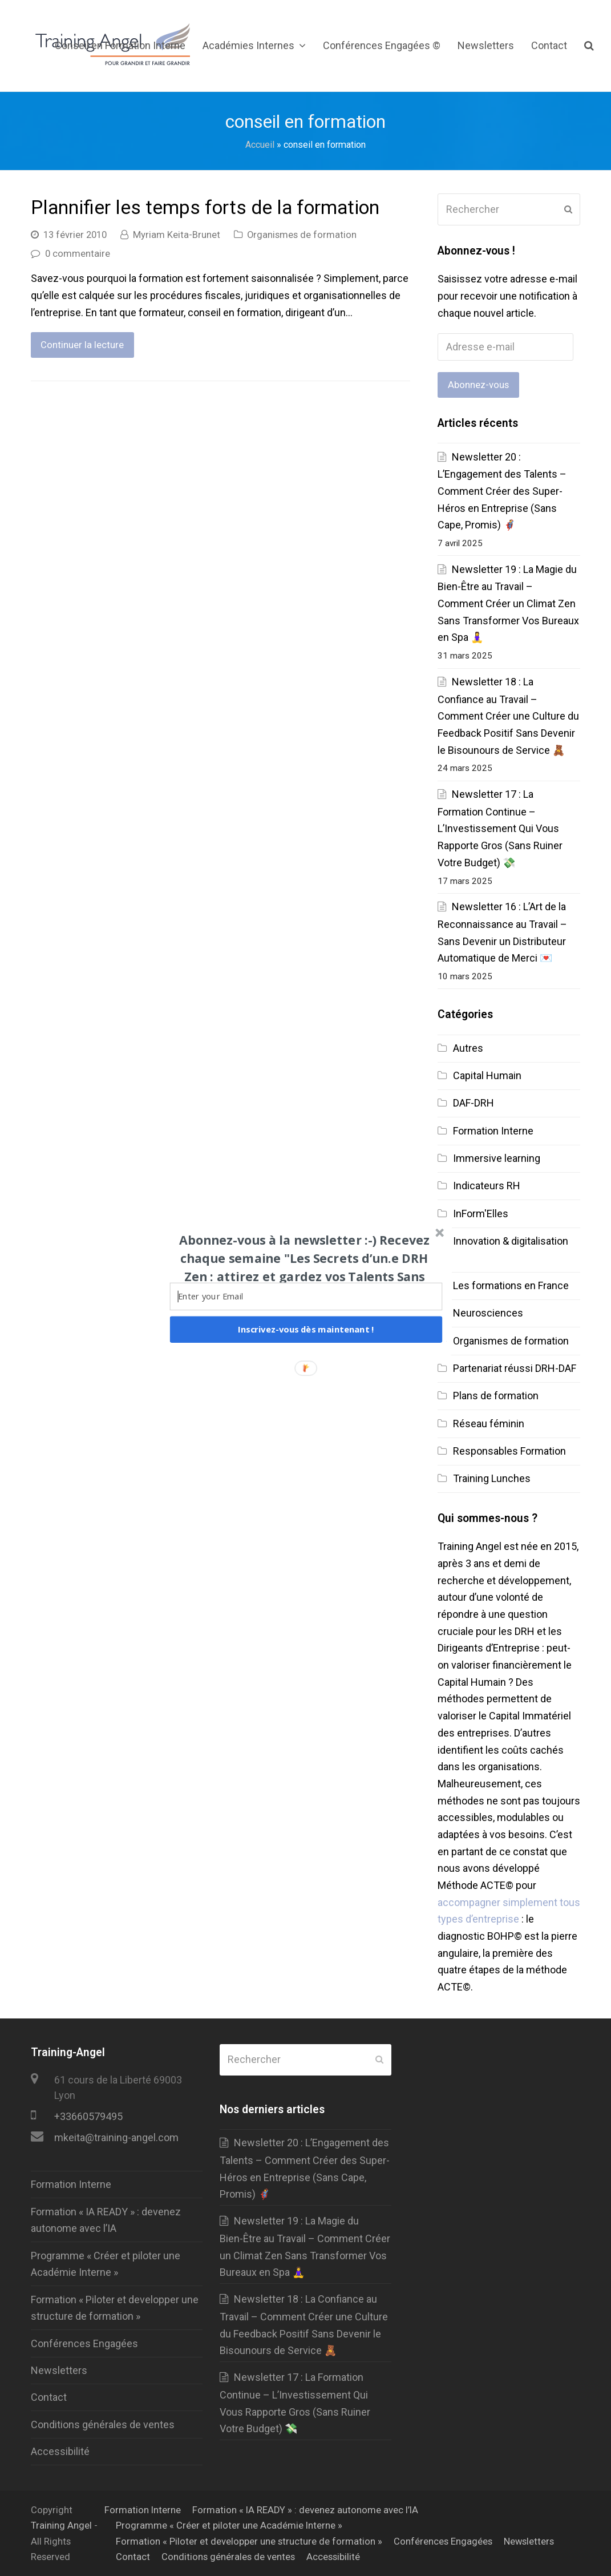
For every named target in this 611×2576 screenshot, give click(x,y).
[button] (304, 1266)
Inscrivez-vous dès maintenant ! (306, 1329)
